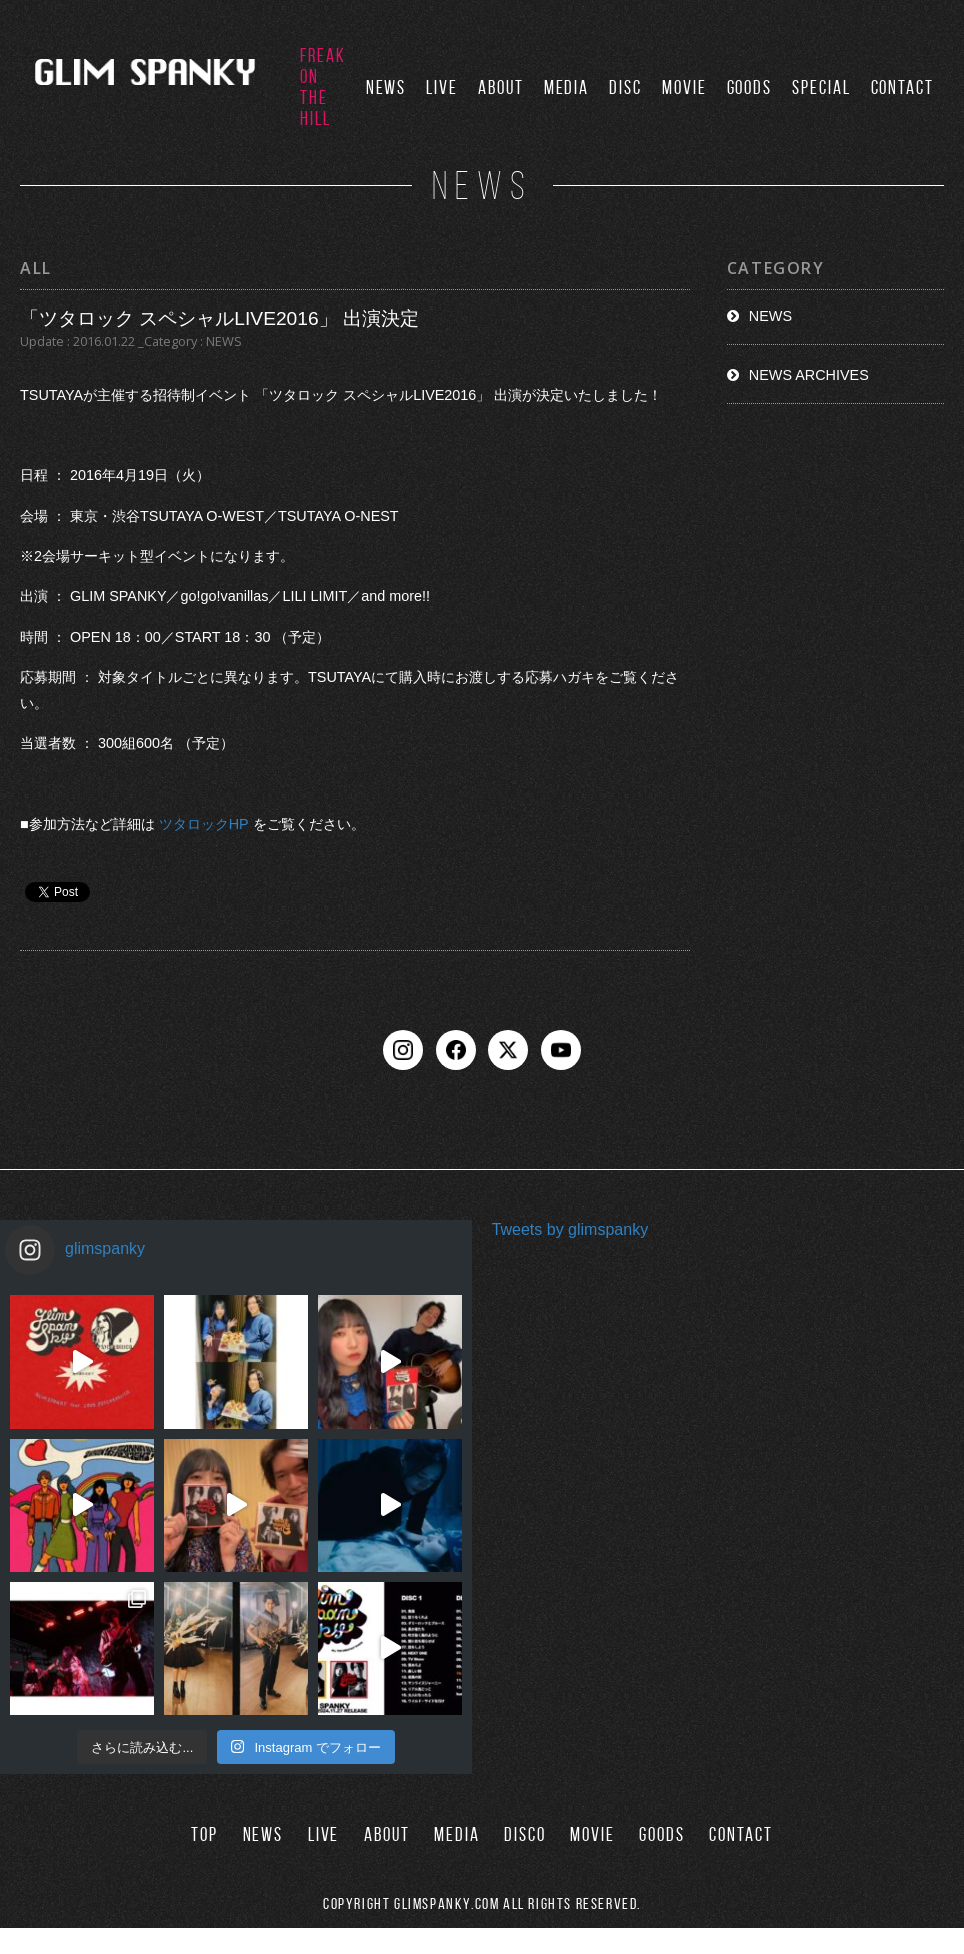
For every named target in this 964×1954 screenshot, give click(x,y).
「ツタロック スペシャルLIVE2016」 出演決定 (219, 318)
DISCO (525, 1834)
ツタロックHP (204, 824)
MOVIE (684, 87)
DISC (625, 87)
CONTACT (902, 87)
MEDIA (567, 87)
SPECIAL (821, 87)
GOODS (750, 87)
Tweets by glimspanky (570, 1229)
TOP (204, 1834)
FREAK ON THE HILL (323, 87)
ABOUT (501, 87)
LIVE (442, 87)
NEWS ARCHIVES (809, 375)
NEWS (386, 87)
